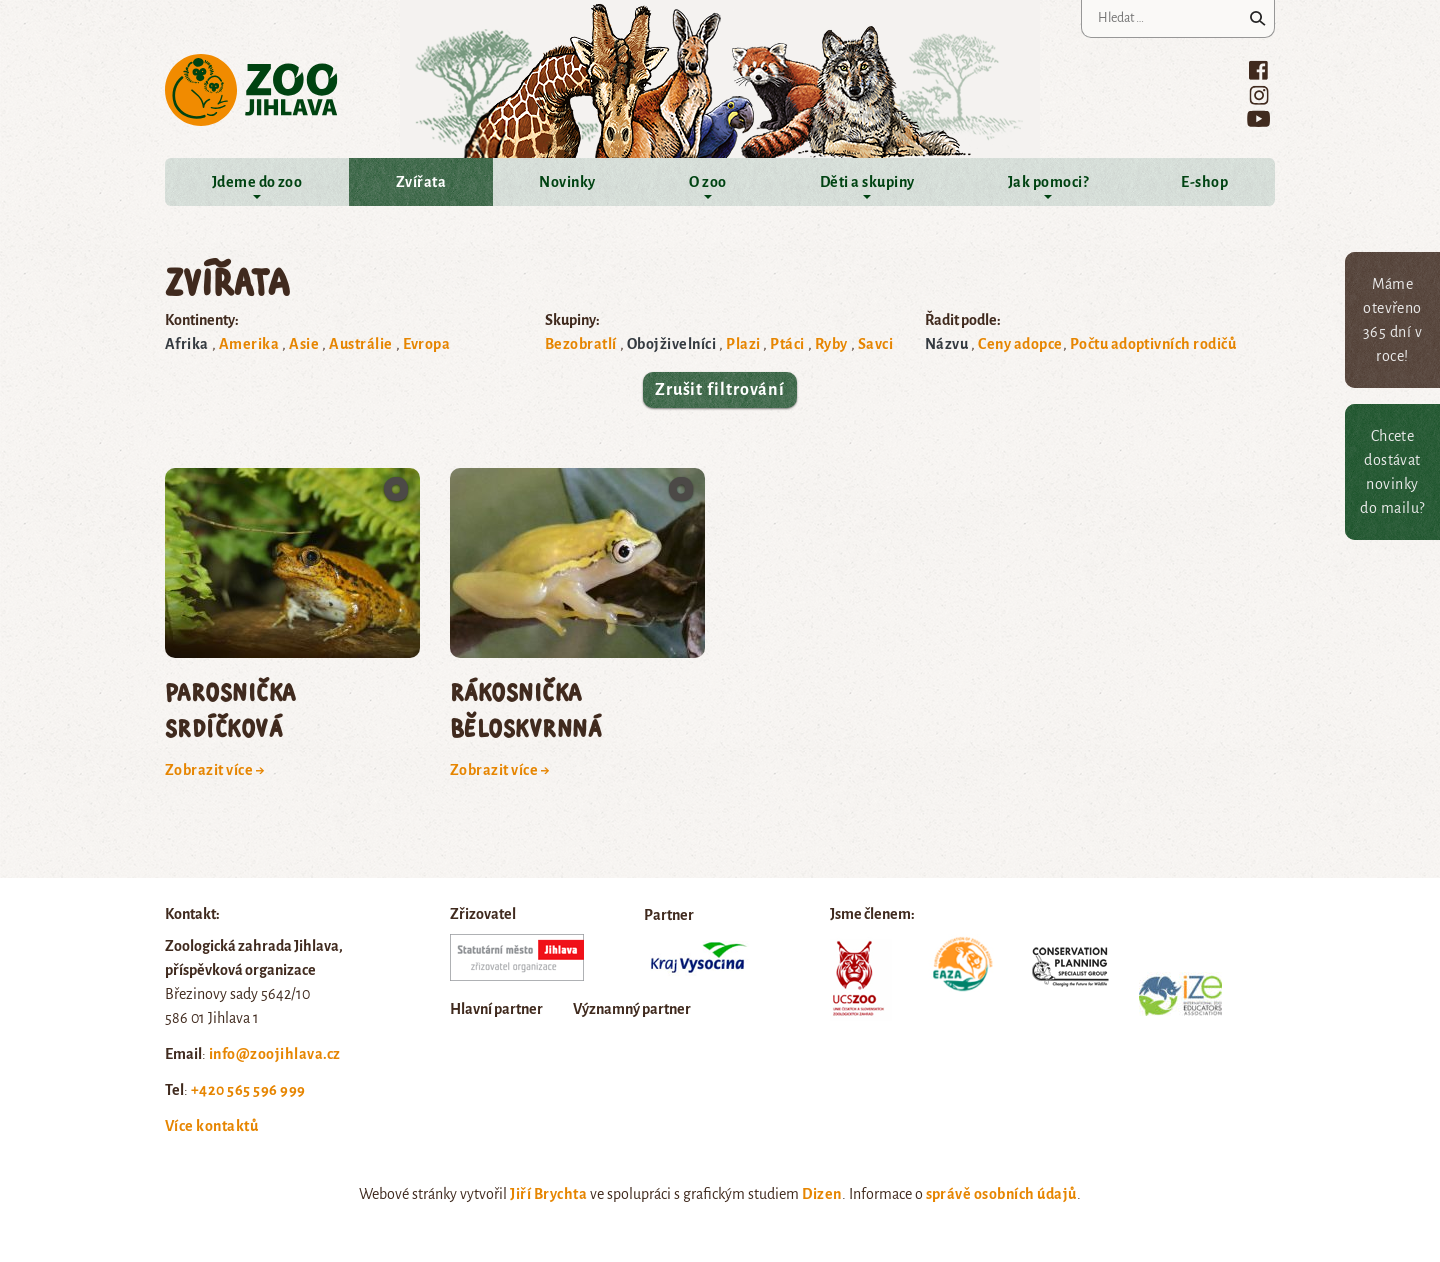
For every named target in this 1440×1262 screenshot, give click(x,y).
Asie (304, 344)
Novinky (567, 182)
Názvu (946, 344)
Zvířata (421, 182)
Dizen (821, 1194)
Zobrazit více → (215, 770)
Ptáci (787, 344)
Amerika (249, 344)
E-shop (1204, 182)
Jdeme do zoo (257, 182)
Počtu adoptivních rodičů (1153, 344)
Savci (875, 344)
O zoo (707, 182)
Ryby (831, 344)
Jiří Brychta (548, 1194)
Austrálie (360, 344)
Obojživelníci (671, 344)
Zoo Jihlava (251, 90)
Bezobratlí (581, 344)
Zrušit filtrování (720, 390)
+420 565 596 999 (248, 1090)
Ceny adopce (1020, 344)
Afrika (187, 344)
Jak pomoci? (1048, 182)
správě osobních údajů (1001, 1194)
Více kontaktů (211, 1126)
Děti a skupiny (867, 182)
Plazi (743, 344)
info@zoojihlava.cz (275, 1054)
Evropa (427, 344)
